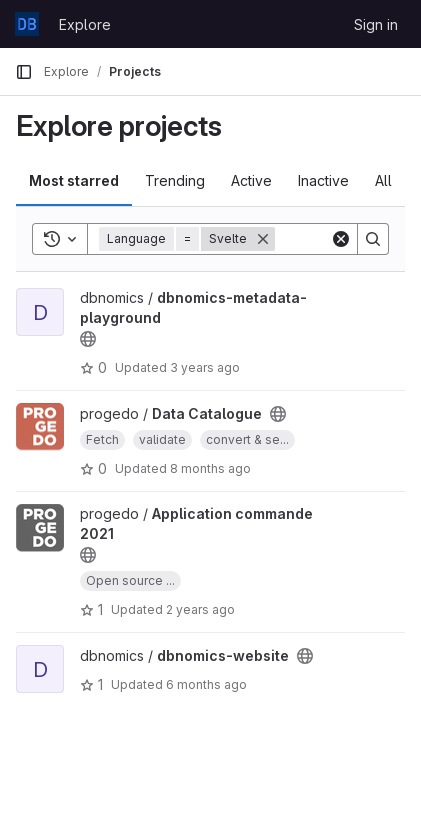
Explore (85, 24)
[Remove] (263, 239)
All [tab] (383, 180)
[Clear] (341, 239)
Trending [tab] (175, 180)
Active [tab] (251, 180)
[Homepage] (27, 24)
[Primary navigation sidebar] (24, 72)
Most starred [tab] (74, 180)
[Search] (373, 239)
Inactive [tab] (323, 180)
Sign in (376, 24)
